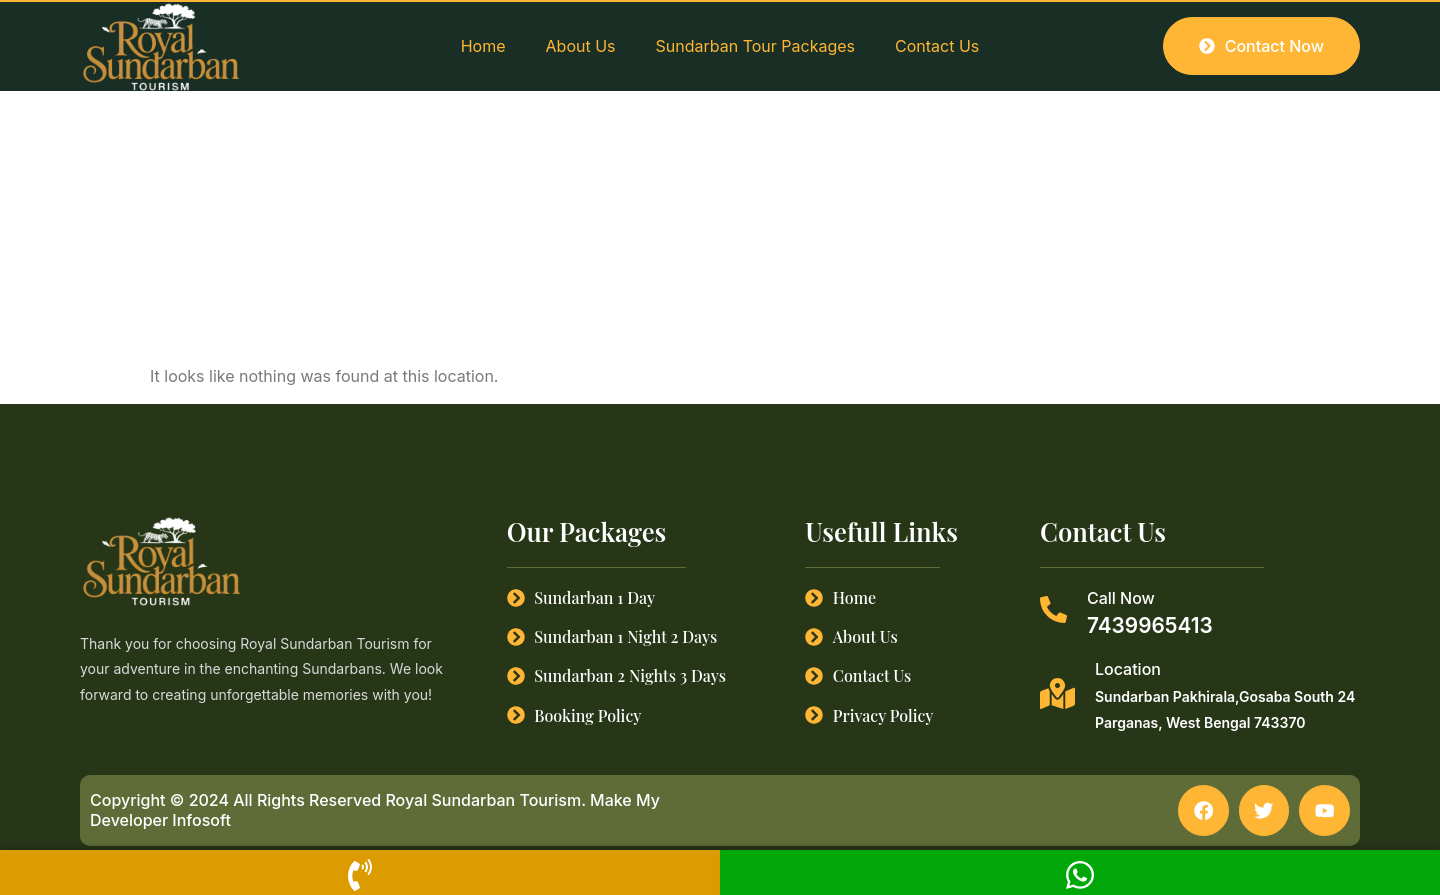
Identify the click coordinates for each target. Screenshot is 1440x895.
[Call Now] (1053, 609)
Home (483, 46)
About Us (581, 46)
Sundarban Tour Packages (755, 46)
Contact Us (937, 46)
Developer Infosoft (160, 820)
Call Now (1121, 598)
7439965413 (1150, 625)
